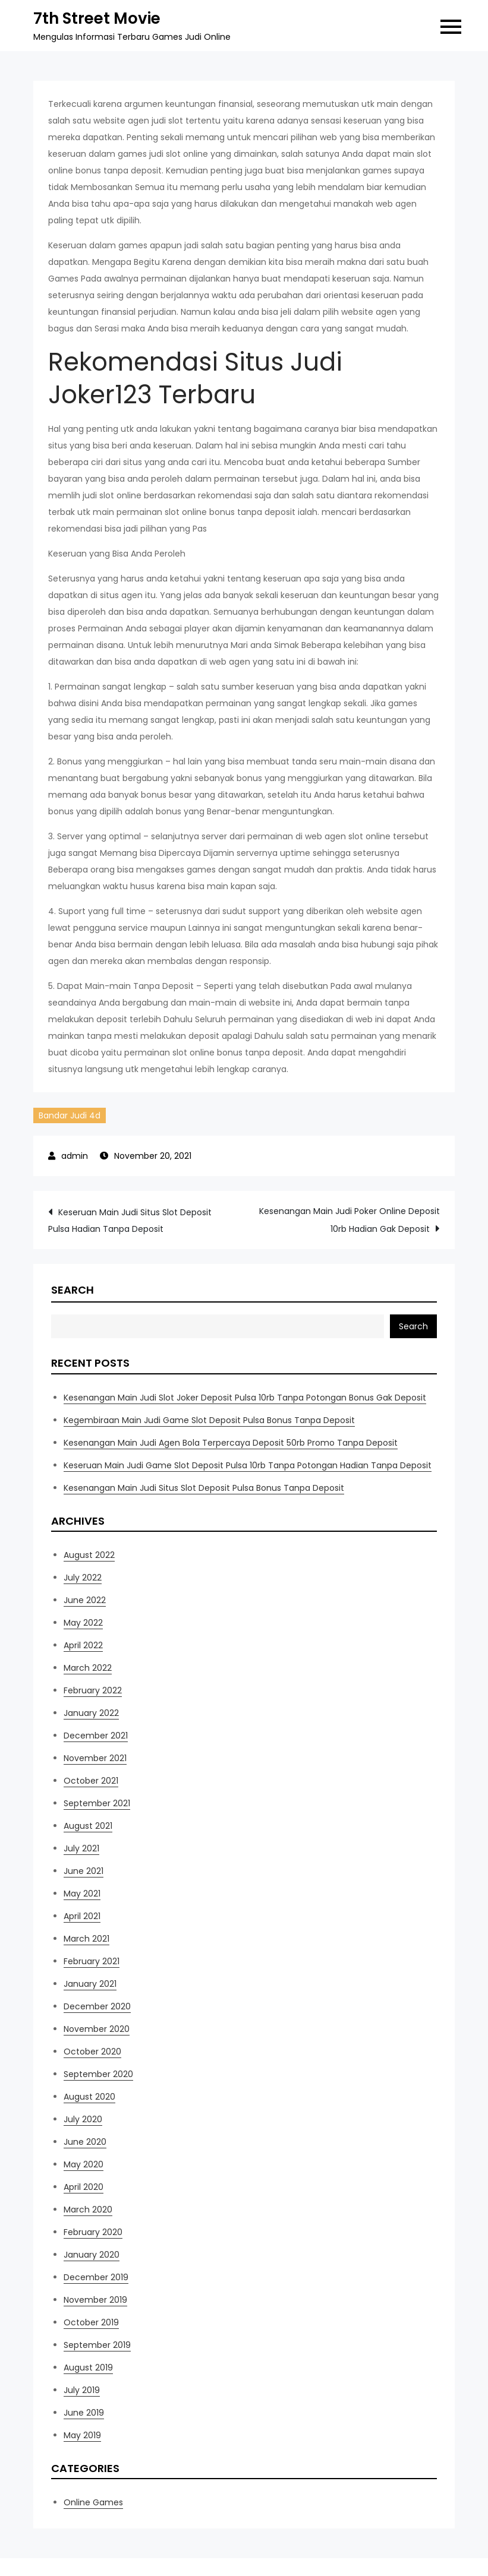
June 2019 (84, 2413)
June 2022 (85, 1600)
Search (72, 1289)
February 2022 (93, 1690)
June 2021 (83, 1871)
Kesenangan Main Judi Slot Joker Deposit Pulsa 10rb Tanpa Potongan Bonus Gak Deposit (245, 1398)
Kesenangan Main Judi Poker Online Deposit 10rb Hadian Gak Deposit (349, 1220)
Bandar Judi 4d (69, 1115)
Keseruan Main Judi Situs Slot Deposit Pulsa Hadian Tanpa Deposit (130, 1220)
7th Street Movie (96, 18)
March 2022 (88, 1668)
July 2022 (83, 1577)
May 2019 (82, 2435)
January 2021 (90, 1984)
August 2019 (88, 2367)
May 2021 (82, 1893)
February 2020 (93, 2232)
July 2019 (82, 2390)
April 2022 (83, 1645)
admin (74, 1156)
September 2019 (97, 2345)
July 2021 (81, 1848)
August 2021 (88, 1826)
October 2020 (92, 2051)
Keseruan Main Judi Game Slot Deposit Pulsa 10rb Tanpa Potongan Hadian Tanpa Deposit (248, 1465)
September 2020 (98, 2074)
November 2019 (95, 2300)
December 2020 (97, 2006)
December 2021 (96, 1735)
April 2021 (82, 1916)
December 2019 (96, 2277)
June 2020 (85, 2142)
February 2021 (91, 1961)
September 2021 (97, 1803)
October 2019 (91, 2322)
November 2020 (97, 2029)
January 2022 (91, 1713)
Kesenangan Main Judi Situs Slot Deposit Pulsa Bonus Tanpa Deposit (204, 1488)
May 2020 (83, 2164)
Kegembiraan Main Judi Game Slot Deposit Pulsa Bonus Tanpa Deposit (209, 1420)
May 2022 (83, 1623)
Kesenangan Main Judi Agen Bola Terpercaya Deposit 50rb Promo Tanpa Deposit (231, 1443)
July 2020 (83, 2119)
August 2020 (89, 2097)
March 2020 (88, 2209)
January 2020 (91, 2255)
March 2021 (86, 1939)
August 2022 (89, 1555)
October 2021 (91, 1781)
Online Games (93, 2502)
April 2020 (83, 2187)
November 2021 (95, 1758)
